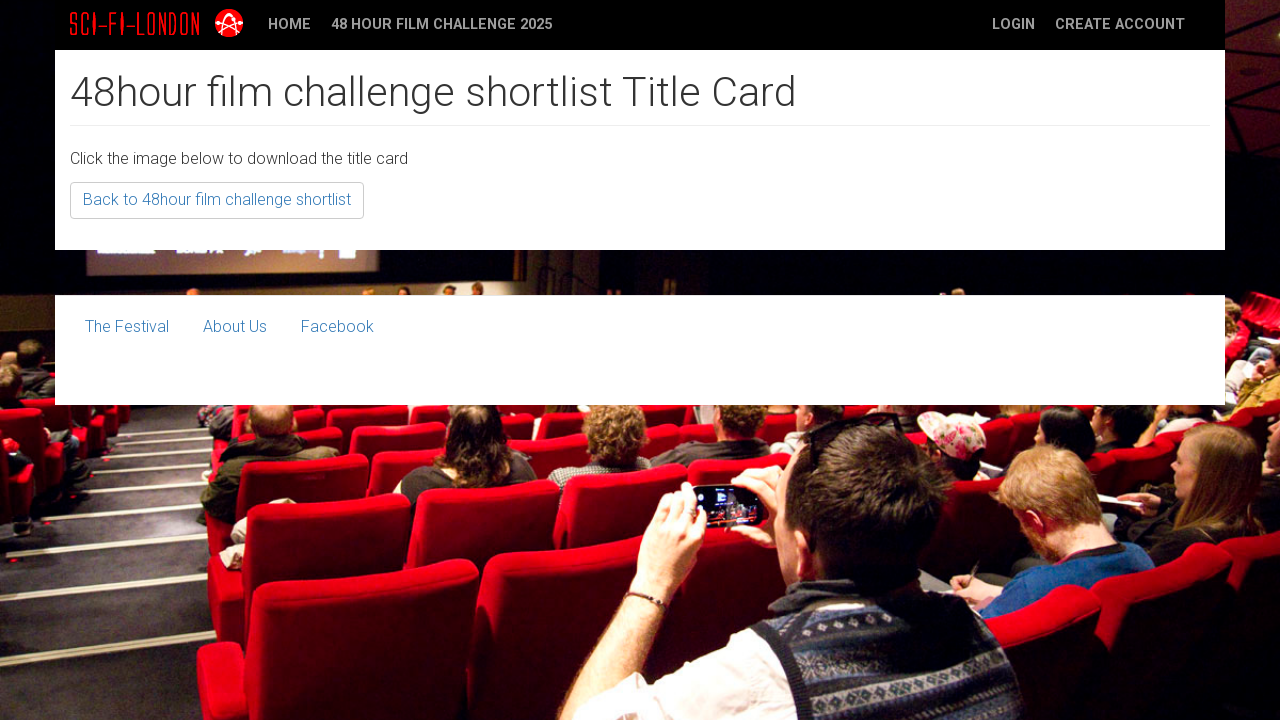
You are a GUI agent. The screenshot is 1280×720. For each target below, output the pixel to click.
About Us (235, 326)
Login (1013, 24)
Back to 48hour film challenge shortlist (217, 199)
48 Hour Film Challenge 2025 (441, 24)
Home (289, 24)
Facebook (337, 326)
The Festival (127, 326)
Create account (1120, 24)
